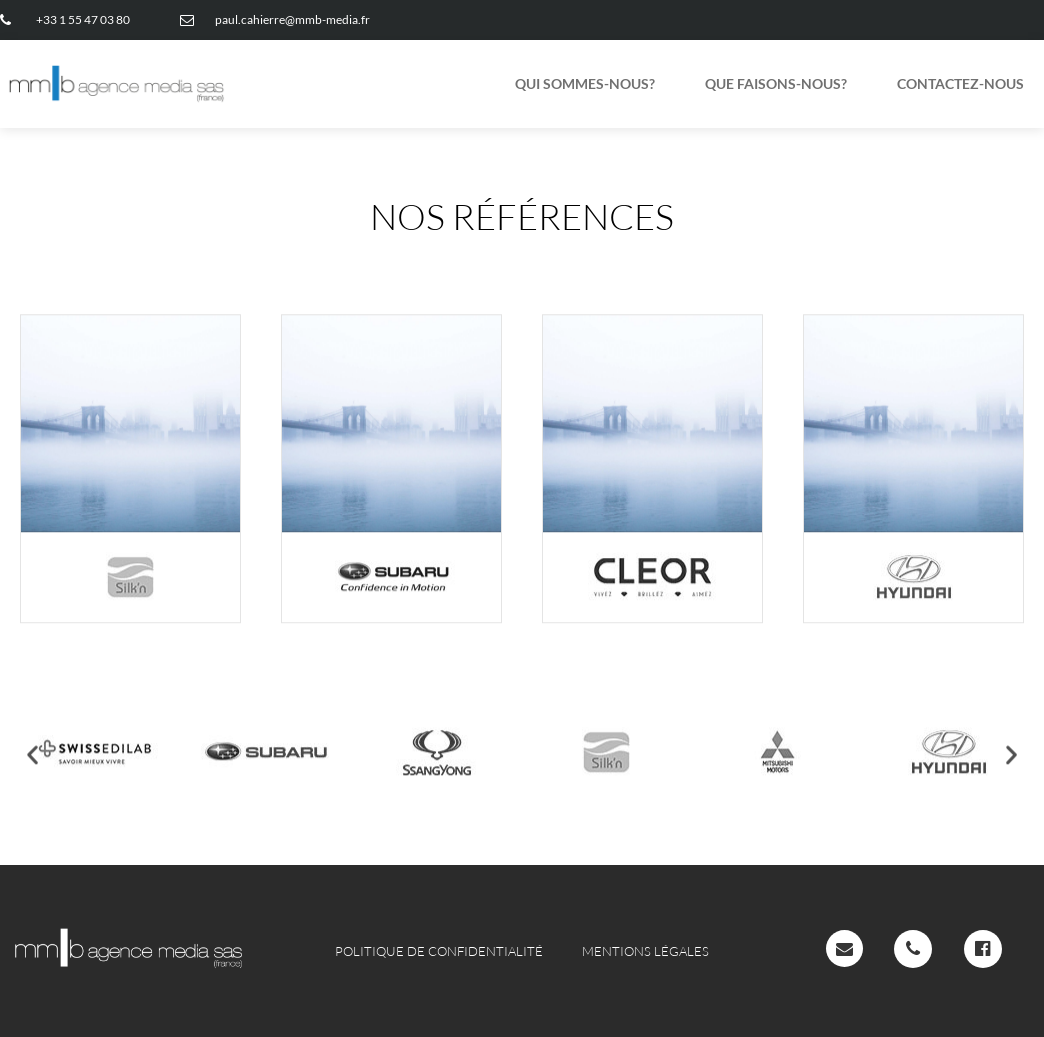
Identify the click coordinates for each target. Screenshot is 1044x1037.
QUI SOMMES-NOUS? (585, 83)
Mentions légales (645, 951)
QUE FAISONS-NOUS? (776, 83)
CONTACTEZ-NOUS (960, 83)
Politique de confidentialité (439, 951)
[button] (32, 769)
